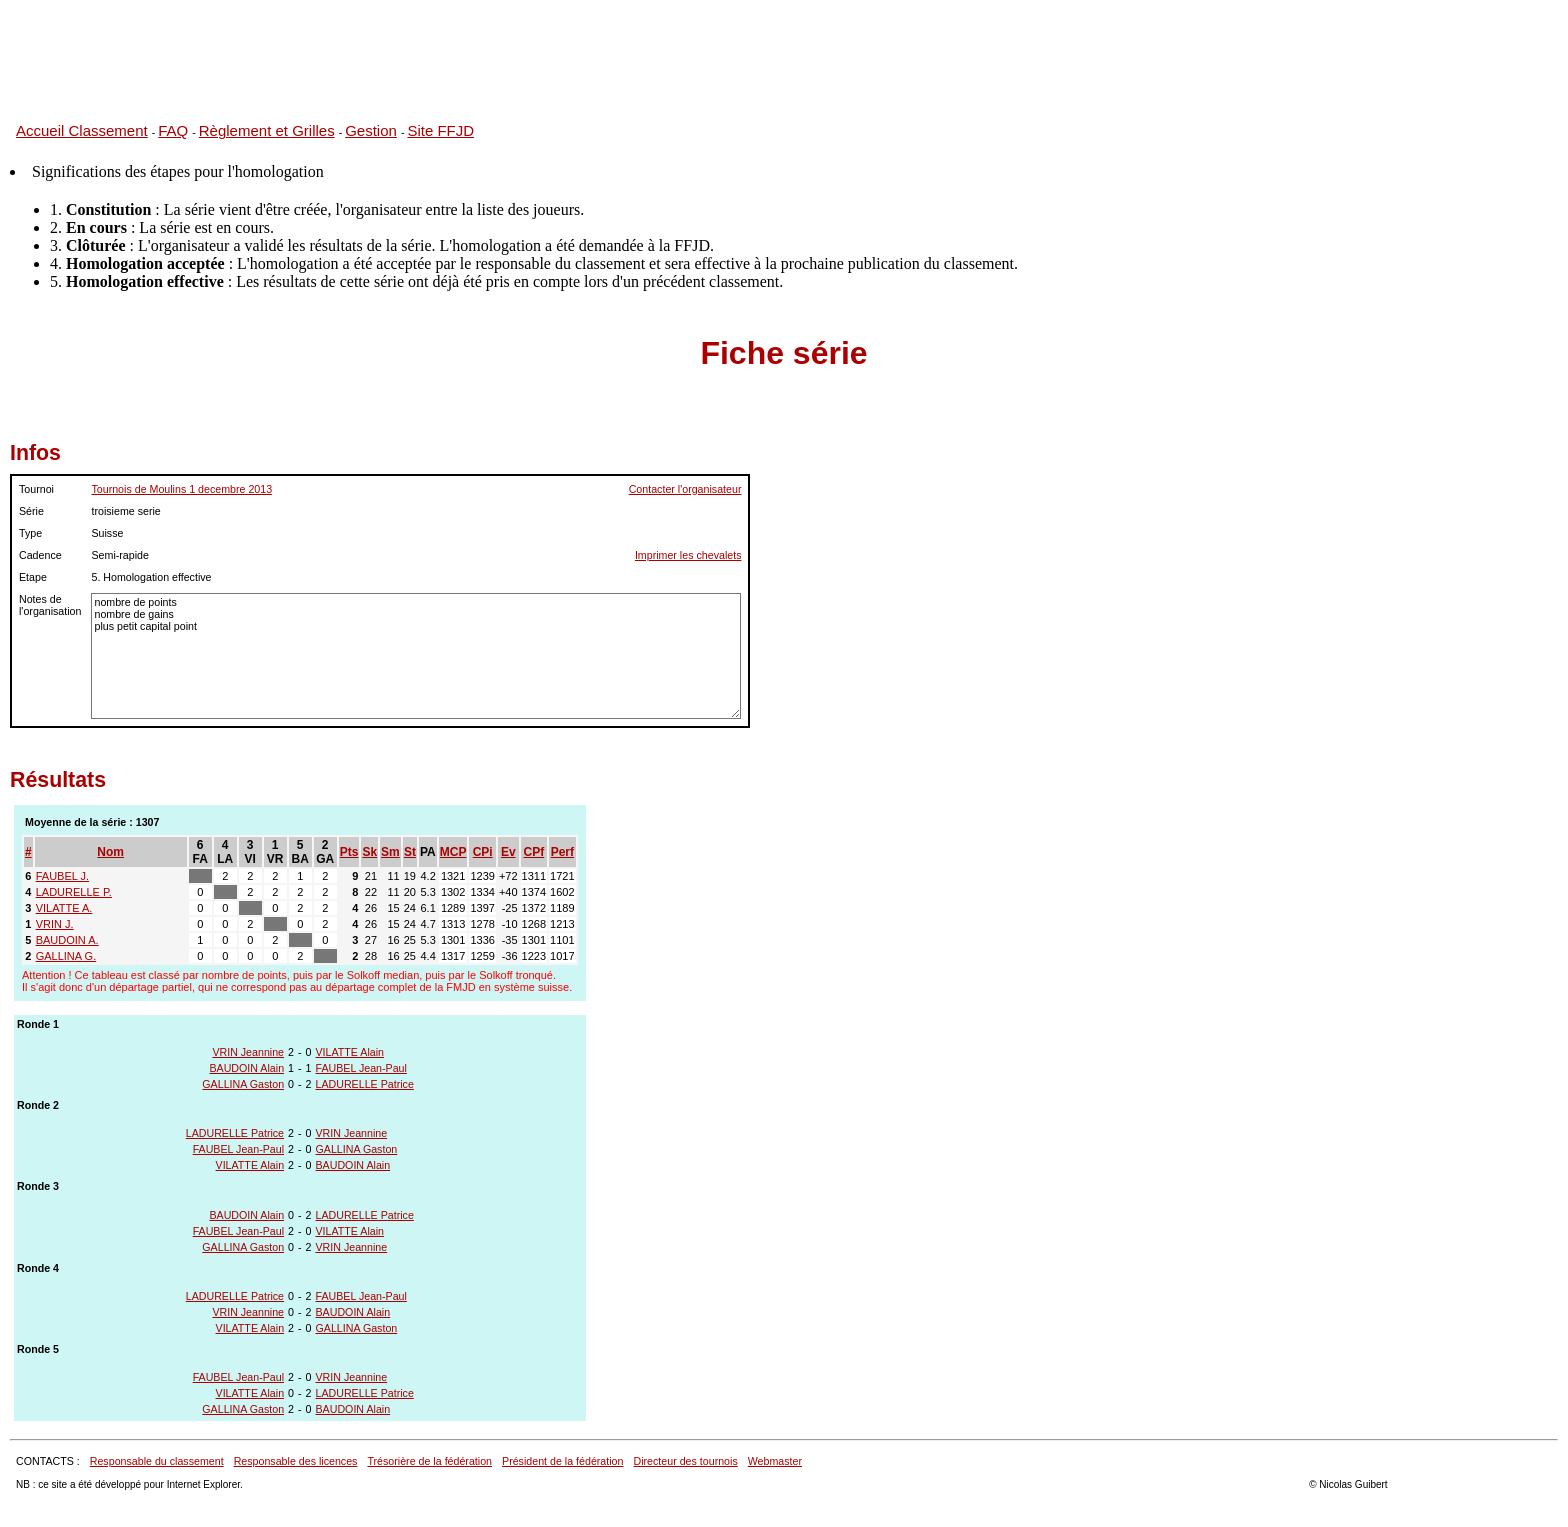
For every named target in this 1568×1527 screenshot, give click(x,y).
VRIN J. (55, 924)
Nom (110, 852)
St (410, 852)
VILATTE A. (64, 908)
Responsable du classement (157, 1461)
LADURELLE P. (74, 892)
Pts (349, 852)
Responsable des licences (296, 1461)
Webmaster (775, 1461)
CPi (483, 852)
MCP (453, 852)
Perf (562, 852)
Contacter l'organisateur (685, 489)
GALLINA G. (66, 956)
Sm (390, 852)
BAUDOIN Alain (246, 1068)
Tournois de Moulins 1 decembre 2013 (181, 489)
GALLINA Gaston (243, 1084)
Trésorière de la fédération (429, 1461)
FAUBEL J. (62, 876)
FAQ (173, 130)
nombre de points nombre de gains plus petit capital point (416, 656)
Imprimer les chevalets (688, 555)
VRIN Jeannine (248, 1052)
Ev (508, 852)
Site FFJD (440, 130)
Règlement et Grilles (267, 130)
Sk (369, 852)
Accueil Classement (82, 130)
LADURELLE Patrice (365, 1084)
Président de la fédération (562, 1461)
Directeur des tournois (685, 1461)
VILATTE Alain (350, 1052)
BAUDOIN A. (67, 940)
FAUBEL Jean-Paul (361, 1068)
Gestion (371, 130)
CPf (534, 852)
